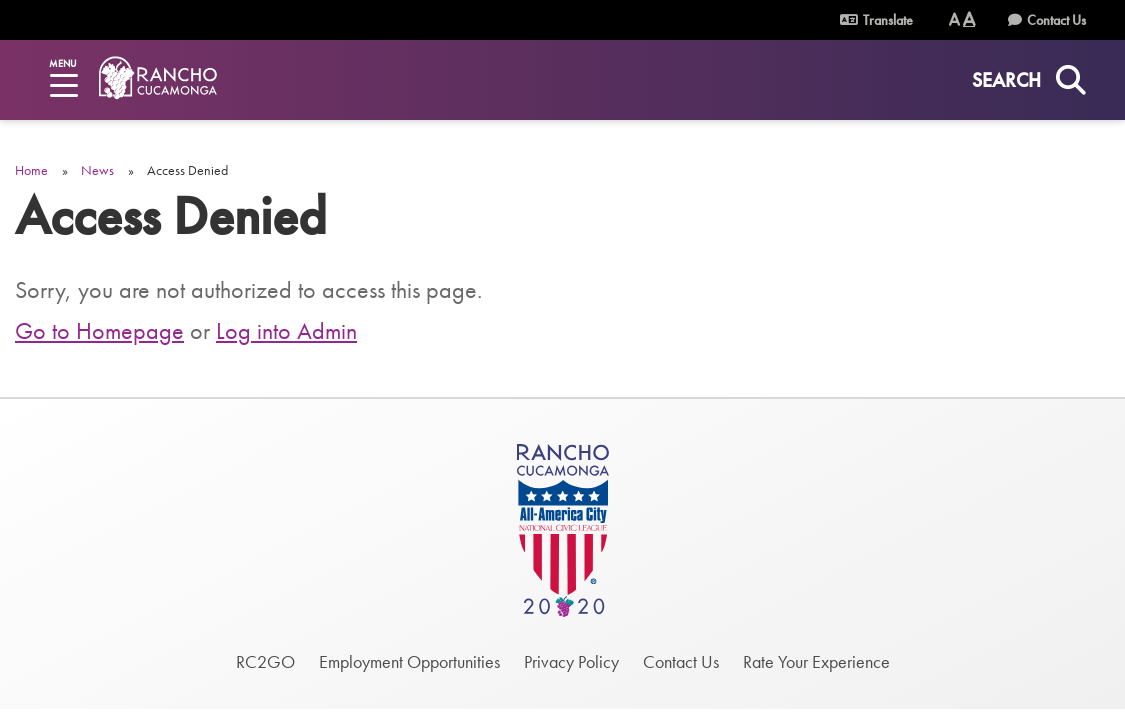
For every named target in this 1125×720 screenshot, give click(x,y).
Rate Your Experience (816, 661)
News (97, 170)
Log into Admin (286, 330)
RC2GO (265, 661)
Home (31, 170)
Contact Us (1056, 20)
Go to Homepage (99, 330)
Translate (876, 20)
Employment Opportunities (409, 661)
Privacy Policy (571, 661)
